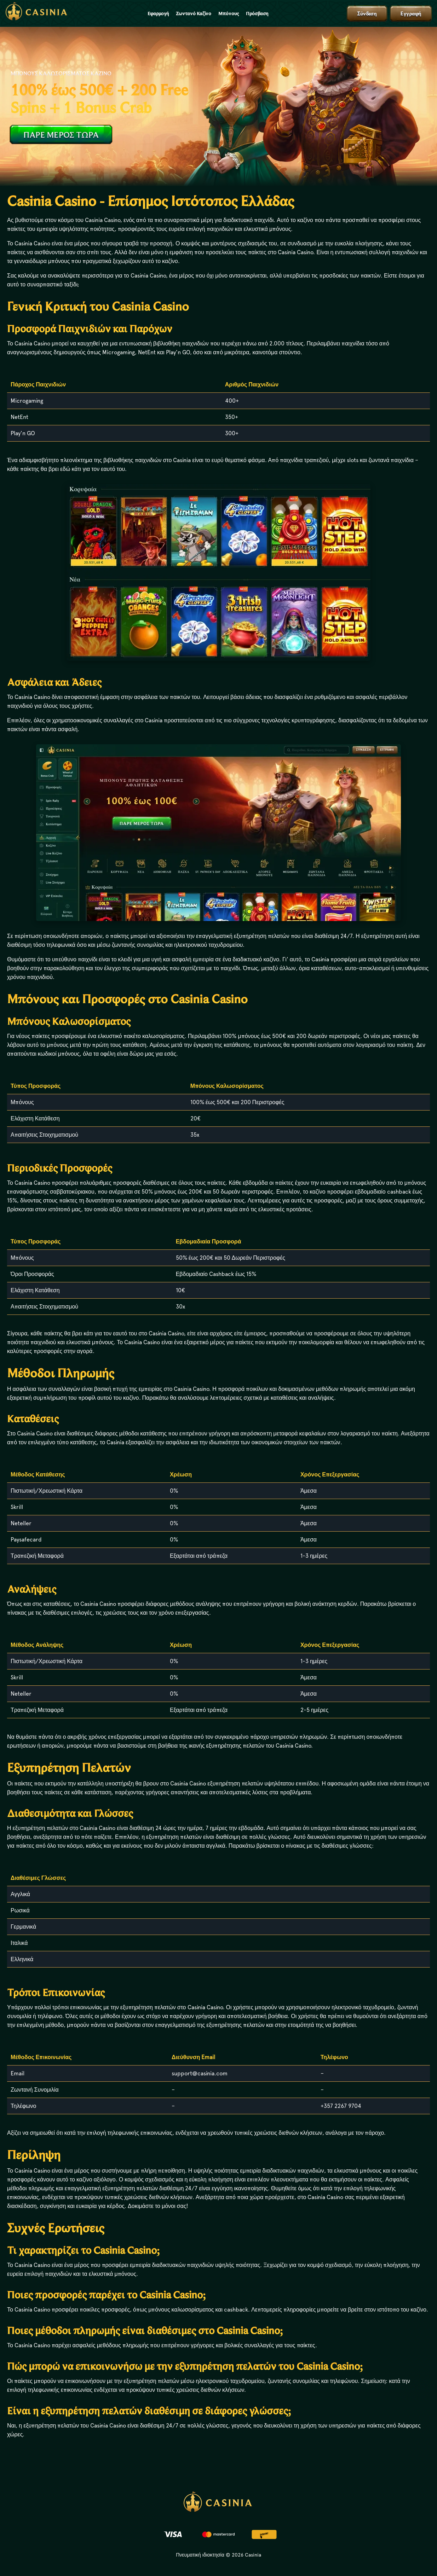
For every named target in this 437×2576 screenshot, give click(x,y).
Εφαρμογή (158, 13)
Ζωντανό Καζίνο (193, 13)
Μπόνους (228, 13)
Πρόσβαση (257, 13)
